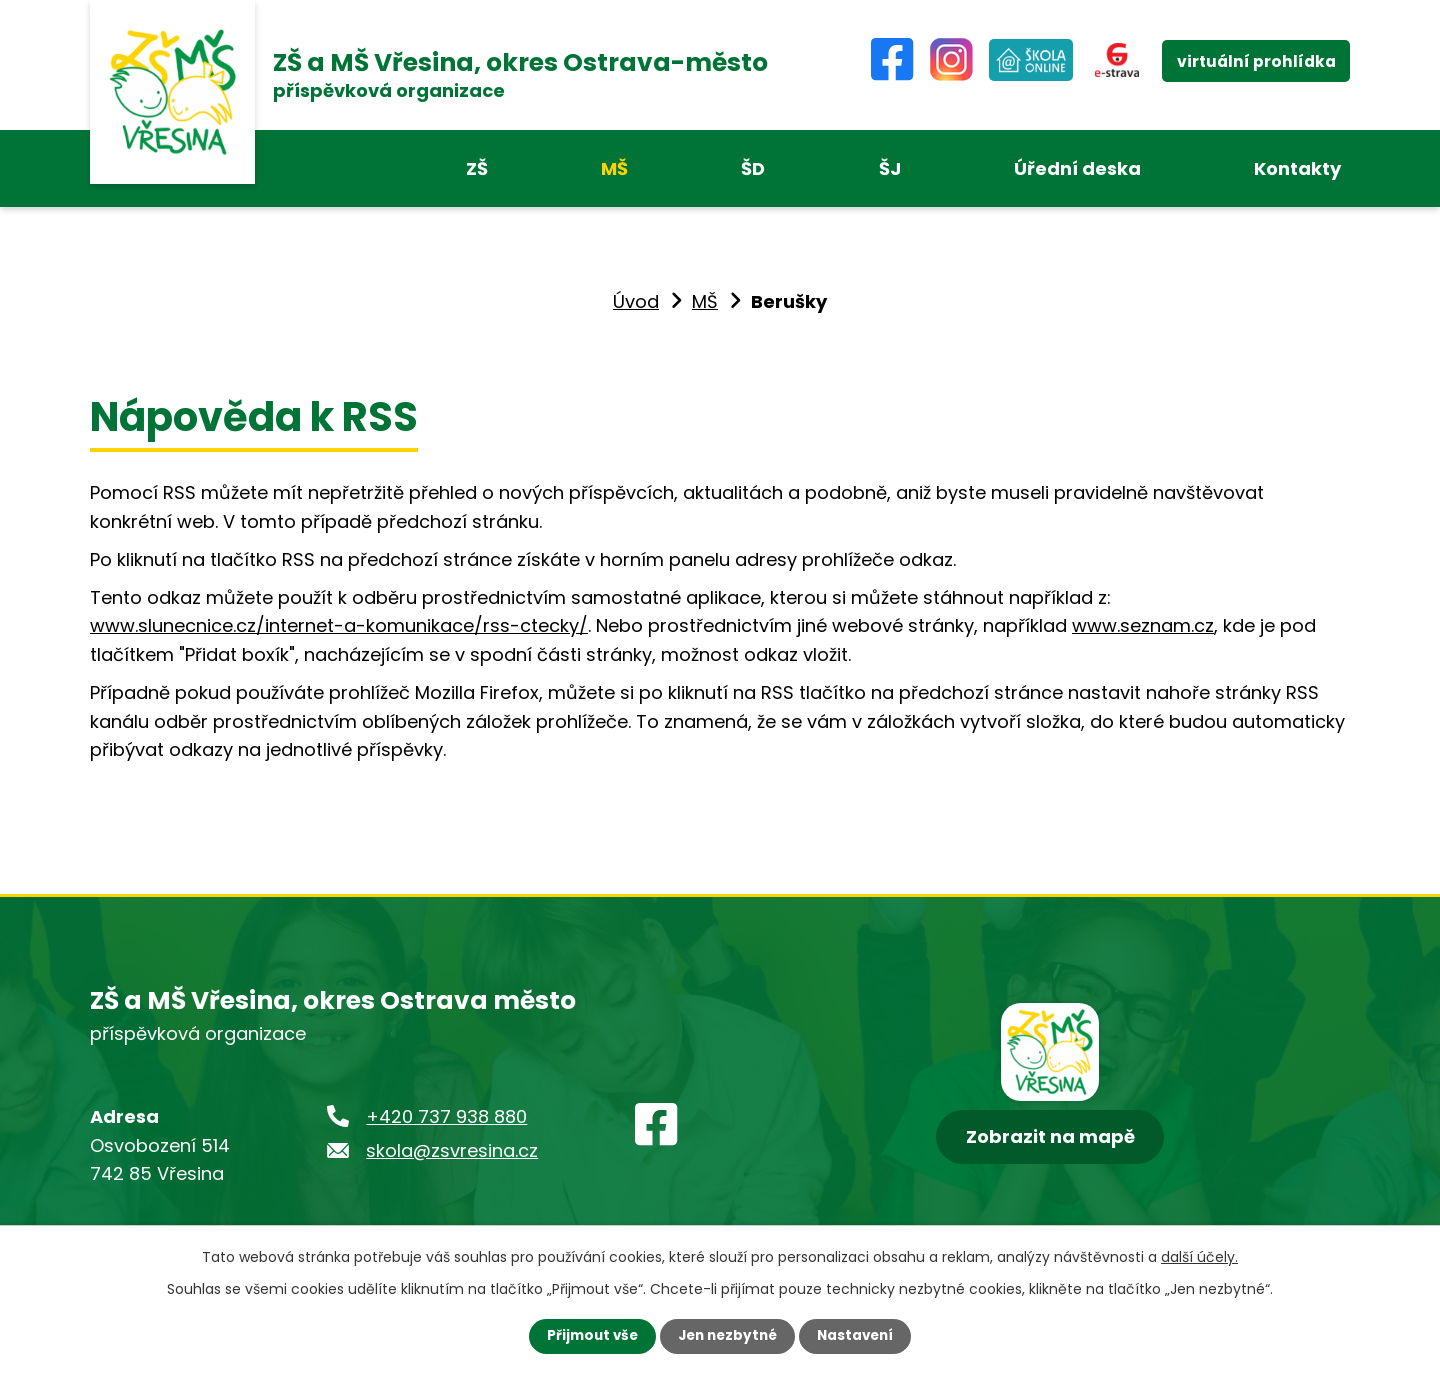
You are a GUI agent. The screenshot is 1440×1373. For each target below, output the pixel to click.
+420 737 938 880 (446, 1116)
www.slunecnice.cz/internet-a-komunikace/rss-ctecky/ (339, 625)
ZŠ (477, 168)
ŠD (753, 168)
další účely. (1199, 1256)
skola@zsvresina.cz (452, 1150)
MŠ (614, 168)
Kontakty (1297, 168)
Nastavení (860, 1336)
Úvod (636, 301)
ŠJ (890, 168)
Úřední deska (1077, 168)
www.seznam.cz (1143, 625)
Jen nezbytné (727, 1336)
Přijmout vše (587, 1336)
